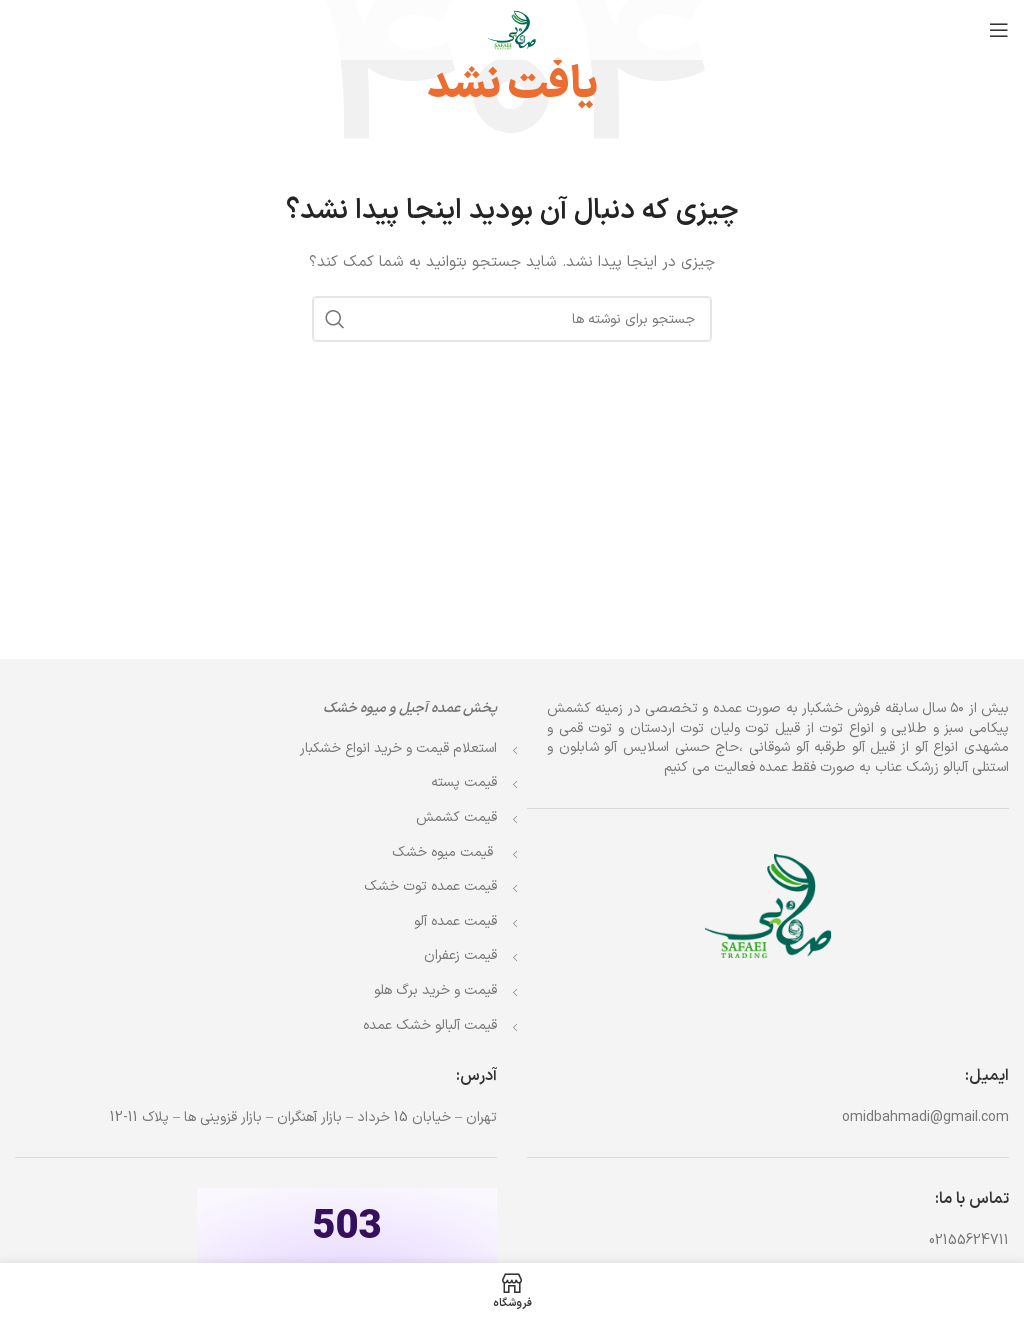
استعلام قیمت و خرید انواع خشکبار (398, 748)
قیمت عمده (430, 886)
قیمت (444, 852)
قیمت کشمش (456, 817)
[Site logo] (512, 29)
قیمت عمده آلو (455, 921)
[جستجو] (512, 319)
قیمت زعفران (460, 955)
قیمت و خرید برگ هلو (435, 990)
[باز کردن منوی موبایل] (999, 30)
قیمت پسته (464, 782)
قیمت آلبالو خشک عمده (430, 1025)
